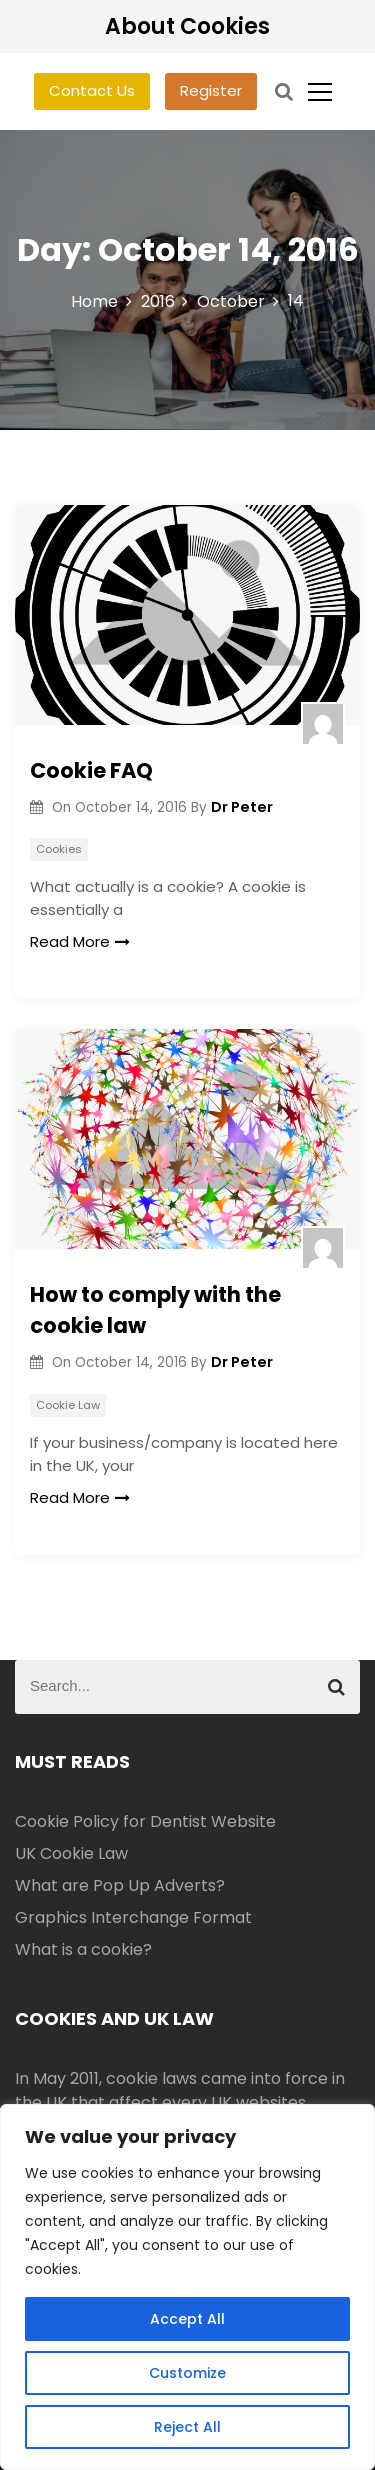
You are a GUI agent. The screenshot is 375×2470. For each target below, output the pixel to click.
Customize (187, 2373)
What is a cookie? (83, 1949)
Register (211, 90)
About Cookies (187, 26)
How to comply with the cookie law (155, 1310)
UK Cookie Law (71, 1853)
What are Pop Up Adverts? (120, 1885)
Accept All (187, 2319)
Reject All (187, 2427)
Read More (80, 941)
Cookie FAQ (91, 770)
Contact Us (92, 90)
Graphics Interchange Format (133, 1917)
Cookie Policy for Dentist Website (145, 1821)
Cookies (59, 849)
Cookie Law (68, 1405)
